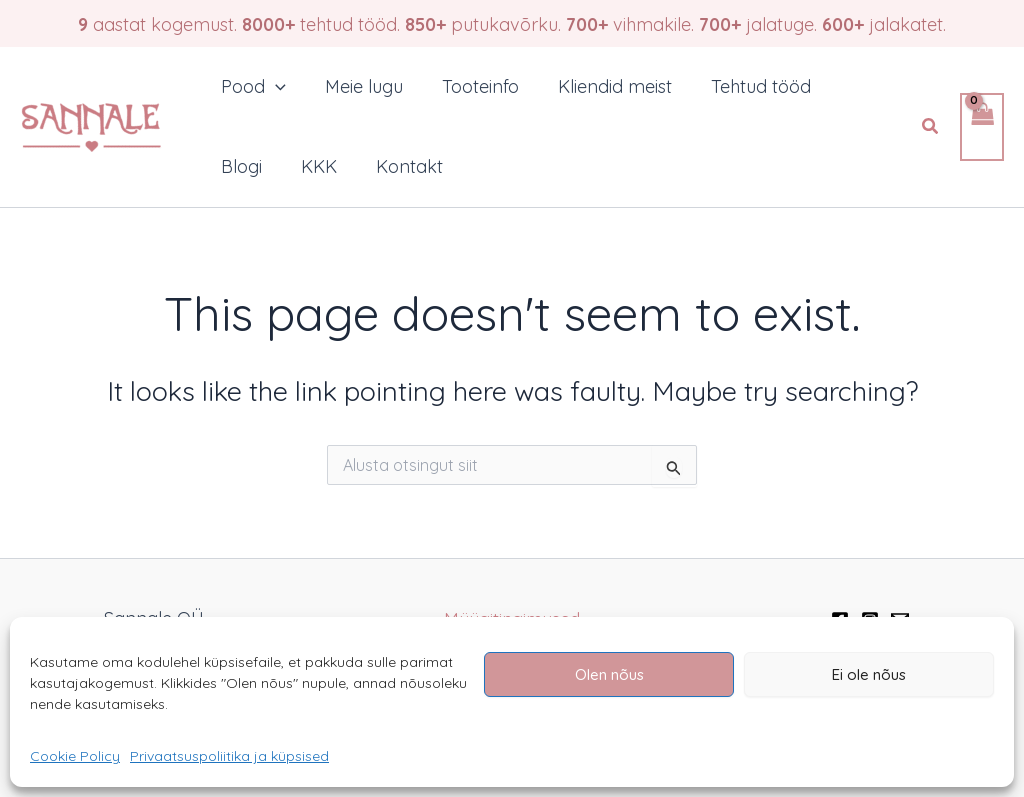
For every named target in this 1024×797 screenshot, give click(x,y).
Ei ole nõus (869, 674)
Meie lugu (360, 86)
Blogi (240, 166)
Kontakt (402, 166)
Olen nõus (609, 674)
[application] (274, 87)
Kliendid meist (605, 86)
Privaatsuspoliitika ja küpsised (229, 756)
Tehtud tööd (748, 86)
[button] (931, 127)
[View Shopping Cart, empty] (982, 127)
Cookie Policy (75, 756)
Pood (252, 87)
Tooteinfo (473, 86)
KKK (315, 166)
